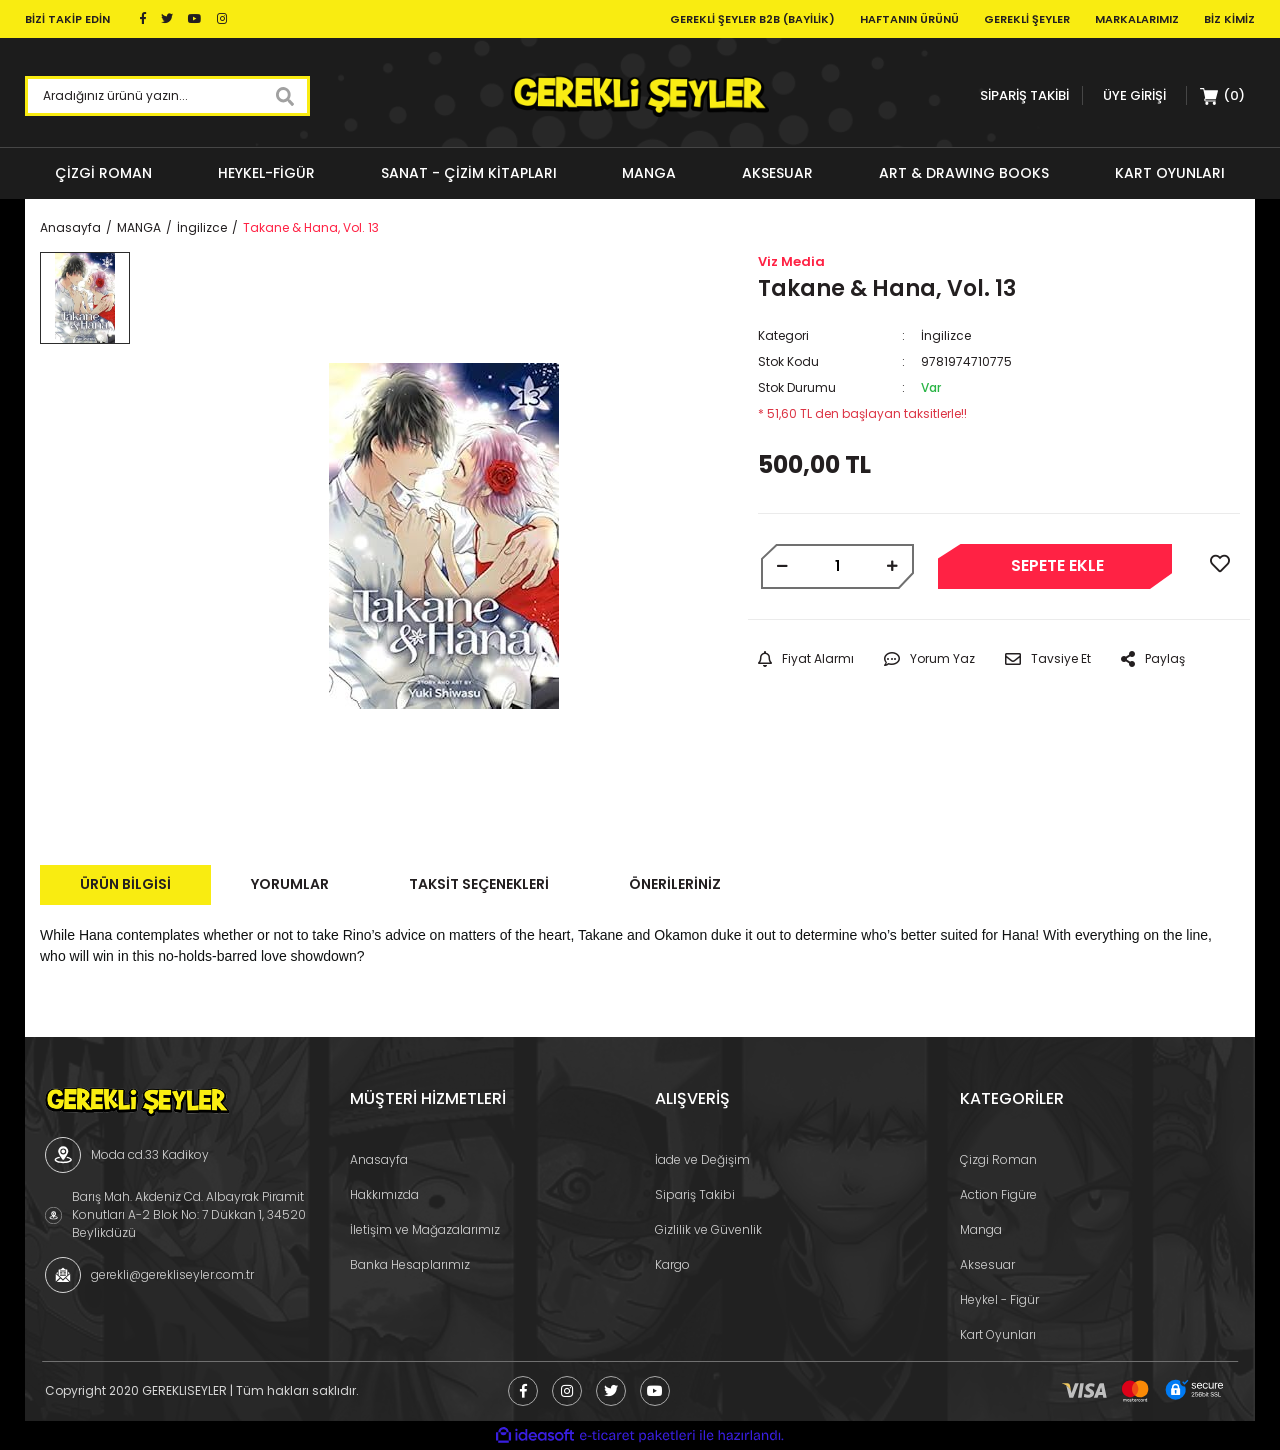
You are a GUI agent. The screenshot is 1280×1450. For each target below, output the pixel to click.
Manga (981, 1229)
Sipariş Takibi (695, 1194)
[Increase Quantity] (893, 566)
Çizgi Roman (998, 1159)
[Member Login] (1134, 95)
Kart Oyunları (998, 1334)
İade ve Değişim (702, 1159)
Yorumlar (290, 884)
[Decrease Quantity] (783, 566)
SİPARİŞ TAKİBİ (1024, 95)
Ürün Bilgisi (125, 884)
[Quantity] (838, 566)
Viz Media (791, 261)
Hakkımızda (384, 1194)
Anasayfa (379, 1159)
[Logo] (639, 96)
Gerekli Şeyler (1027, 19)
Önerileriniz (675, 884)
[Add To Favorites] (1220, 564)
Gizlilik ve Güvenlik (708, 1229)
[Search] (167, 96)
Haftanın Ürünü (909, 19)
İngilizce (946, 335)
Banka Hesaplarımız (410, 1264)
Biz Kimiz (1229, 19)
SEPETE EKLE (1057, 565)
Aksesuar (987, 1264)
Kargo (672, 1264)
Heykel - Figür (999, 1299)
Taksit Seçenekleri (479, 884)
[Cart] (1223, 96)
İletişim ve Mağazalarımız (425, 1229)
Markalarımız (1137, 19)
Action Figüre (998, 1194)
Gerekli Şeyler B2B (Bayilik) (752, 19)
